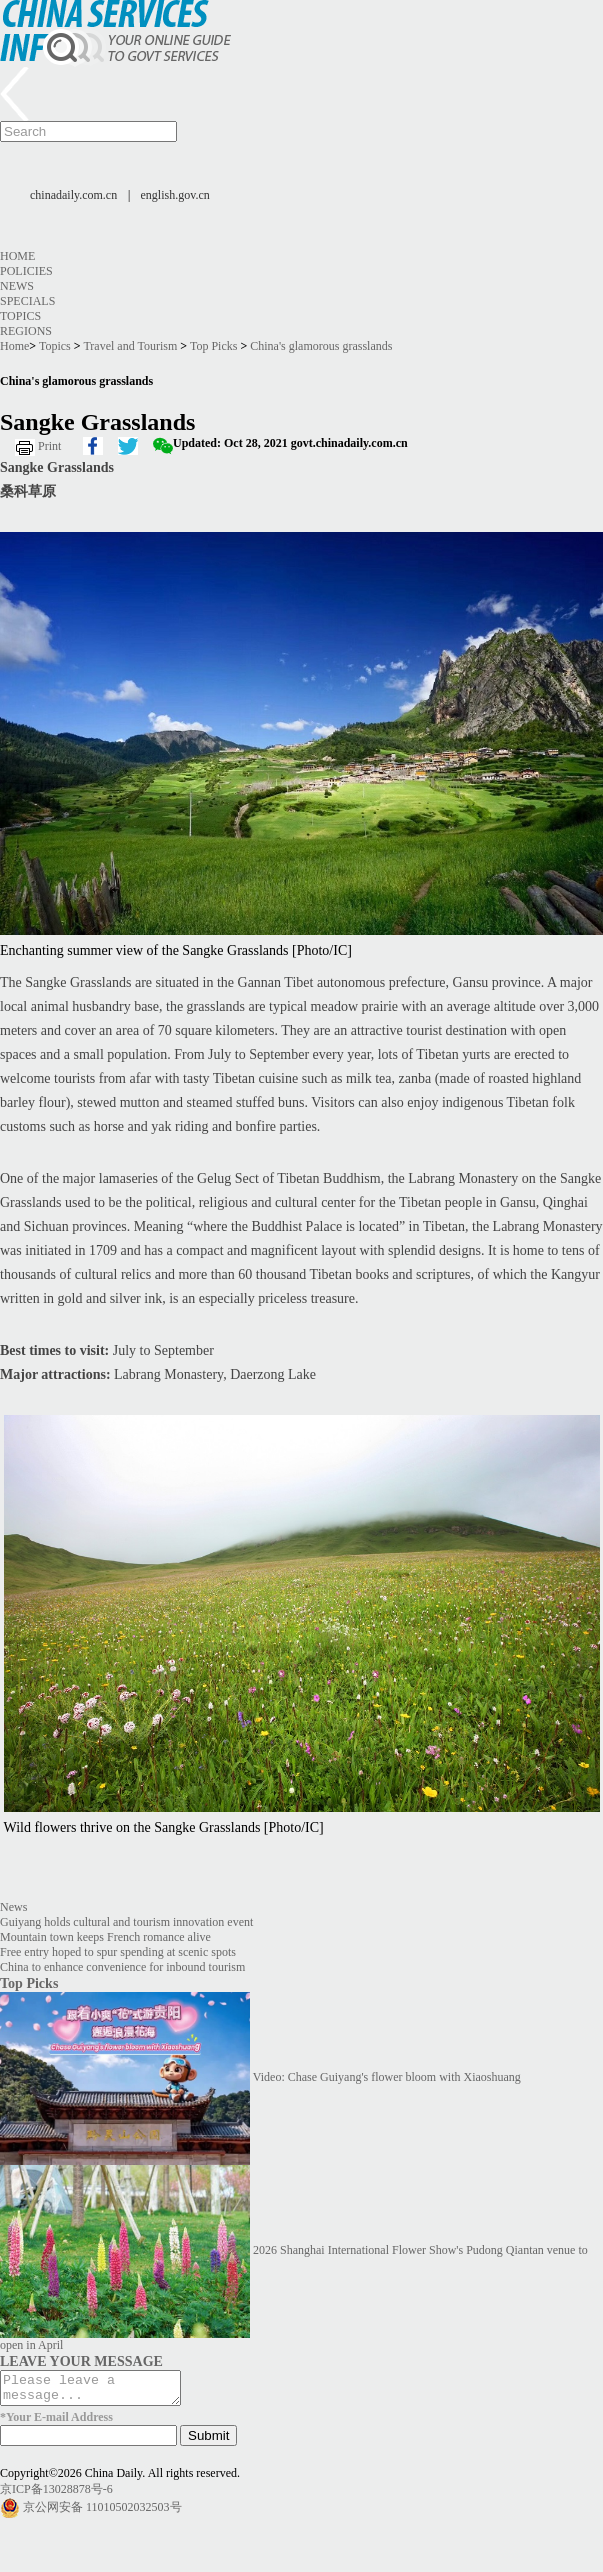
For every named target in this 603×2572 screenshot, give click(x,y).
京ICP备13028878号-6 (56, 2495)
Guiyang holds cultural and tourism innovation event (126, 1922)
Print (49, 446)
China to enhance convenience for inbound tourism (122, 1967)
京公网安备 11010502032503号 (102, 2513)
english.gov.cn (175, 195)
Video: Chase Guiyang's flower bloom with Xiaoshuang (387, 2077)
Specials (27, 301)
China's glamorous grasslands (321, 346)
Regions (26, 331)
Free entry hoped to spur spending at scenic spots (118, 1952)
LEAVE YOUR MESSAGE (81, 2361)
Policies (26, 271)
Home (17, 256)
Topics (20, 316)
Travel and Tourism (130, 346)
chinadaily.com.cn (73, 195)
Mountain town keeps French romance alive (105, 1937)
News (17, 286)
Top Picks (214, 346)
